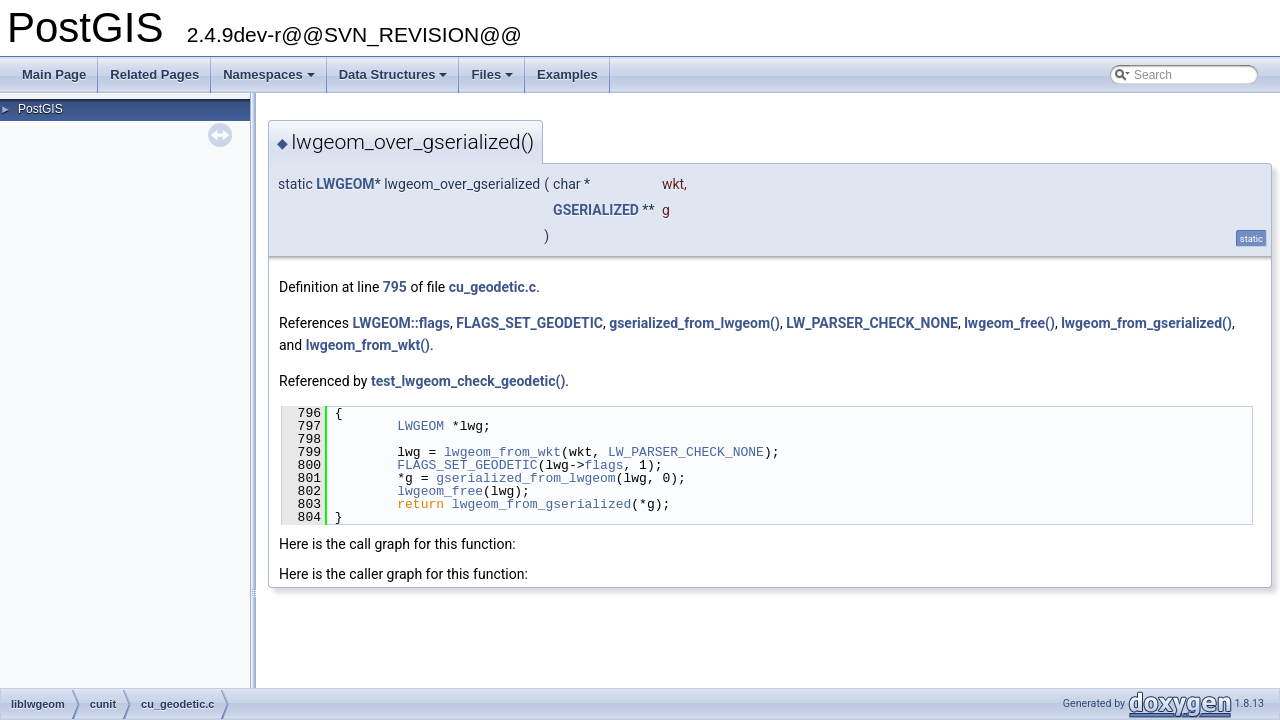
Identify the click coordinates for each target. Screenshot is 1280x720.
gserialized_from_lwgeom (525, 478)
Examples (567, 74)
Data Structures (395, 80)
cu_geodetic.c (492, 287)
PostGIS (40, 109)
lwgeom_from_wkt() (368, 345)
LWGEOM (345, 184)
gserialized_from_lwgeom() (694, 323)
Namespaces (270, 80)
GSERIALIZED (596, 210)
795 (395, 287)
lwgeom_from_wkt (502, 452)
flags (603, 465)
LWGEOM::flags (401, 323)
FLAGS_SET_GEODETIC (529, 323)
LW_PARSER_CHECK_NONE (872, 323)
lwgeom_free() (1009, 323)
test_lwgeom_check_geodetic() (468, 381)
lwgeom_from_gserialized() (1146, 323)
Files (493, 80)
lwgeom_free (440, 491)
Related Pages (154, 74)
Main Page (54, 74)
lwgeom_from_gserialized (541, 504)
